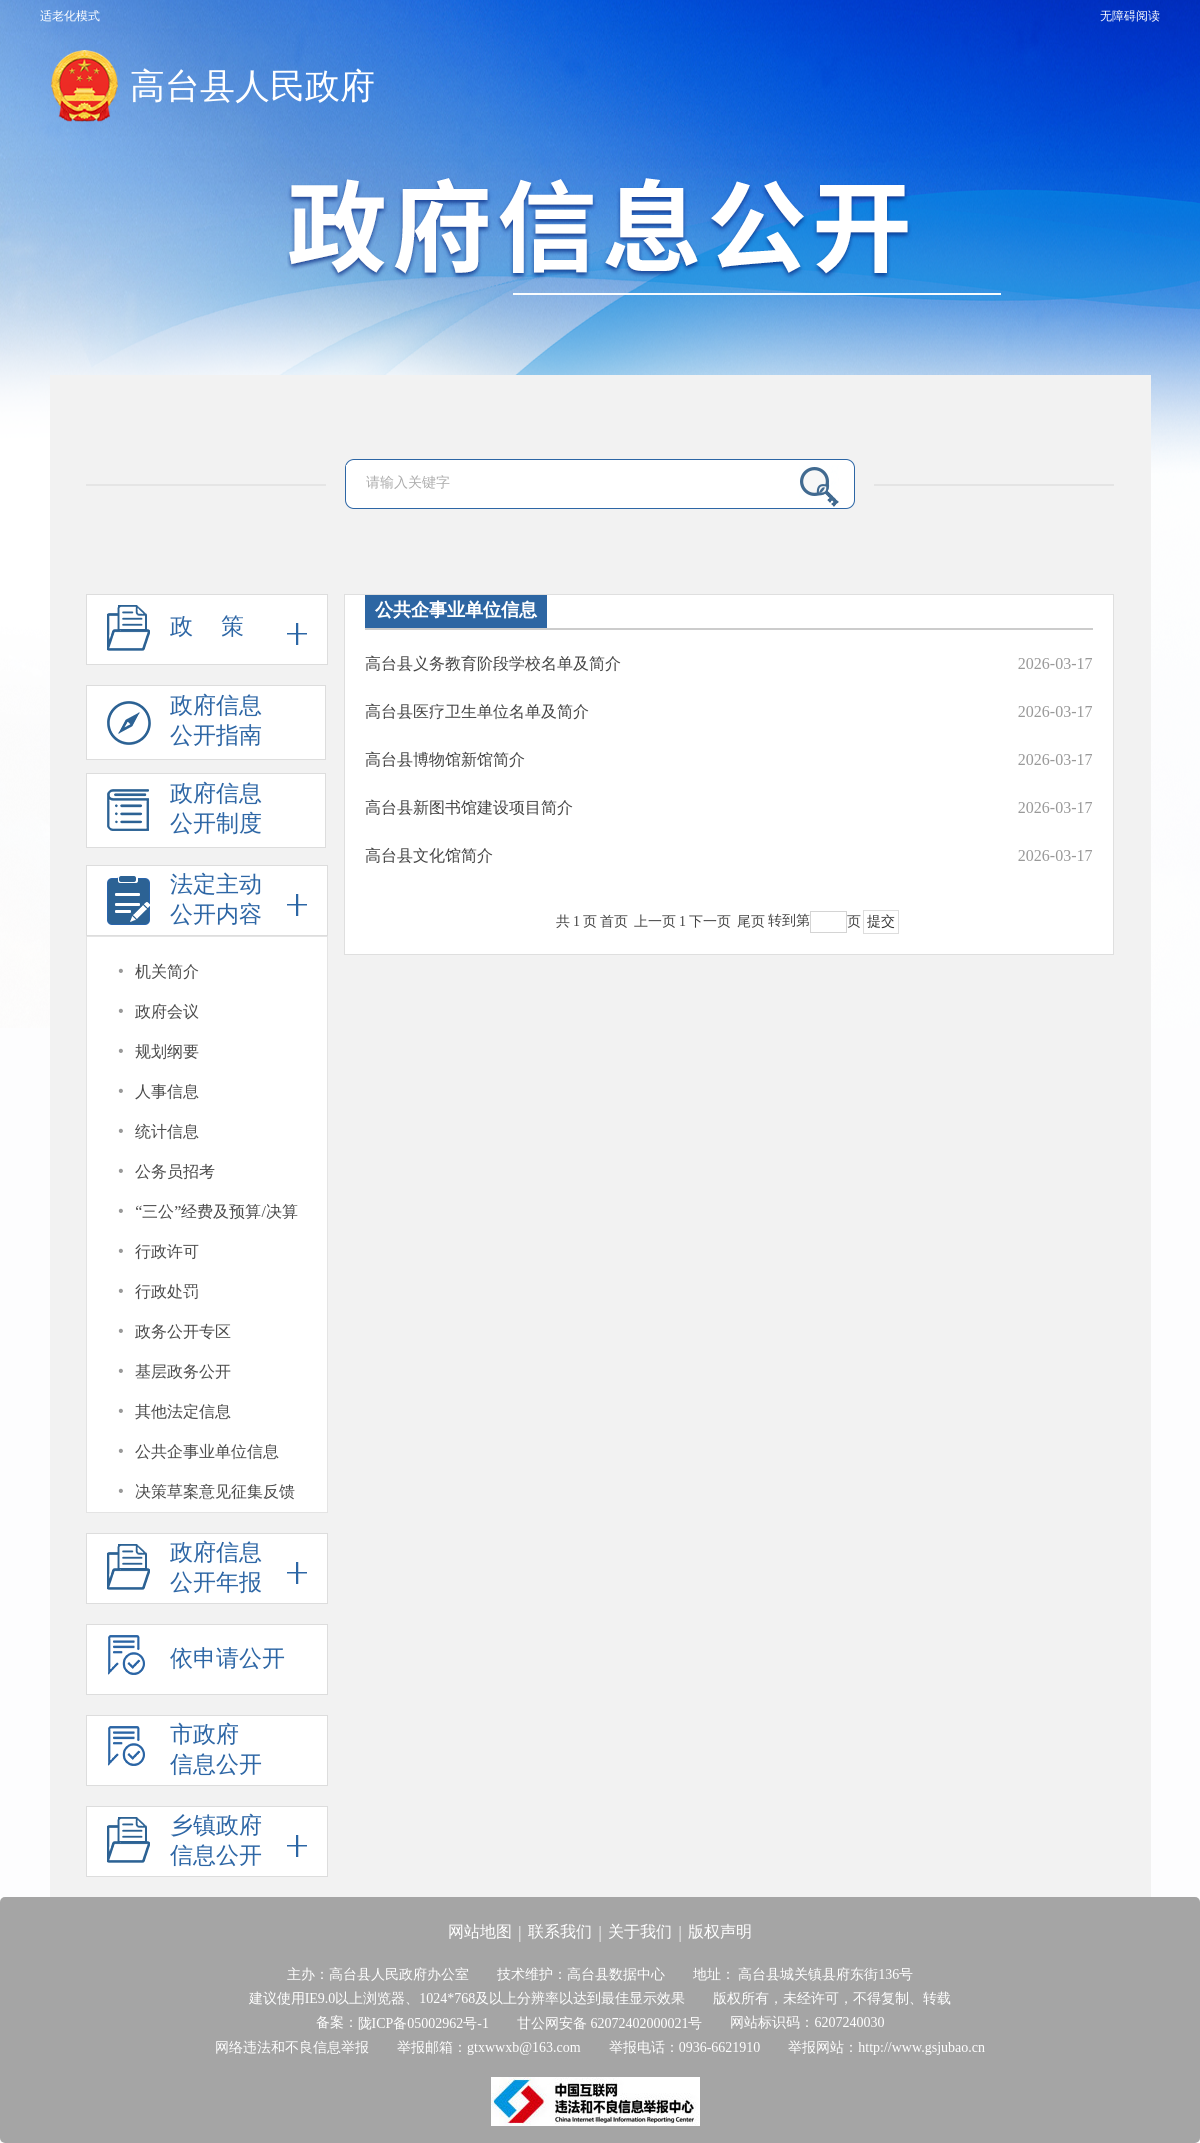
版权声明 (720, 1931)
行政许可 (167, 1251)
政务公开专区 (183, 1331)
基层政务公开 (183, 1371)
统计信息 (167, 1131)
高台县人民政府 (252, 86)
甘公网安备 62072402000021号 (610, 2023)
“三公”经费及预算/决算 (216, 1211)
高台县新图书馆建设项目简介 (469, 807)
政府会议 (167, 1011)
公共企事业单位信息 (207, 1451)
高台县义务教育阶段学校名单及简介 (493, 663)
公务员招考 (175, 1171)
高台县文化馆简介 (429, 855)
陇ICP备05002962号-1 (423, 2023)
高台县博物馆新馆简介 (445, 759)
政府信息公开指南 (184, 726)
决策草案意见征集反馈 (215, 1491)
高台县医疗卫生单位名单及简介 (477, 711)
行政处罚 (167, 1291)
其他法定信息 (183, 1411)
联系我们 (560, 1931)
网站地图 (480, 1931)
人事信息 (167, 1091)
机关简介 (167, 971)
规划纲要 (167, 1051)
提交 (881, 921)
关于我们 (640, 1931)
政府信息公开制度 (184, 814)
